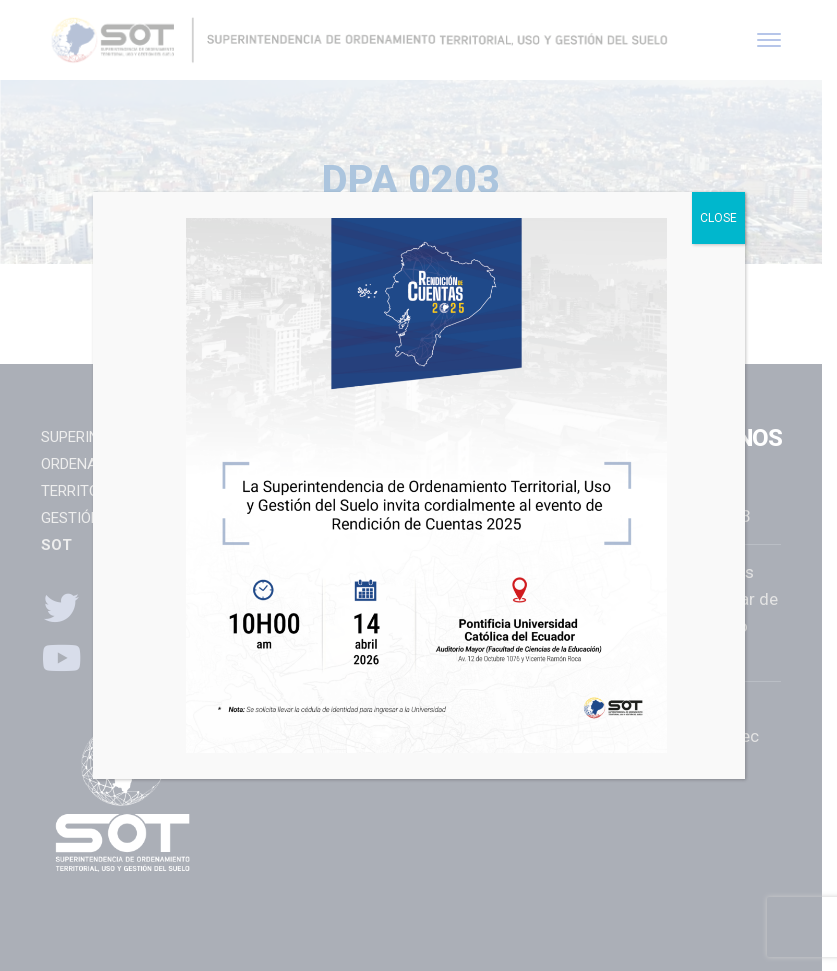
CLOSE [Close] (718, 218)
